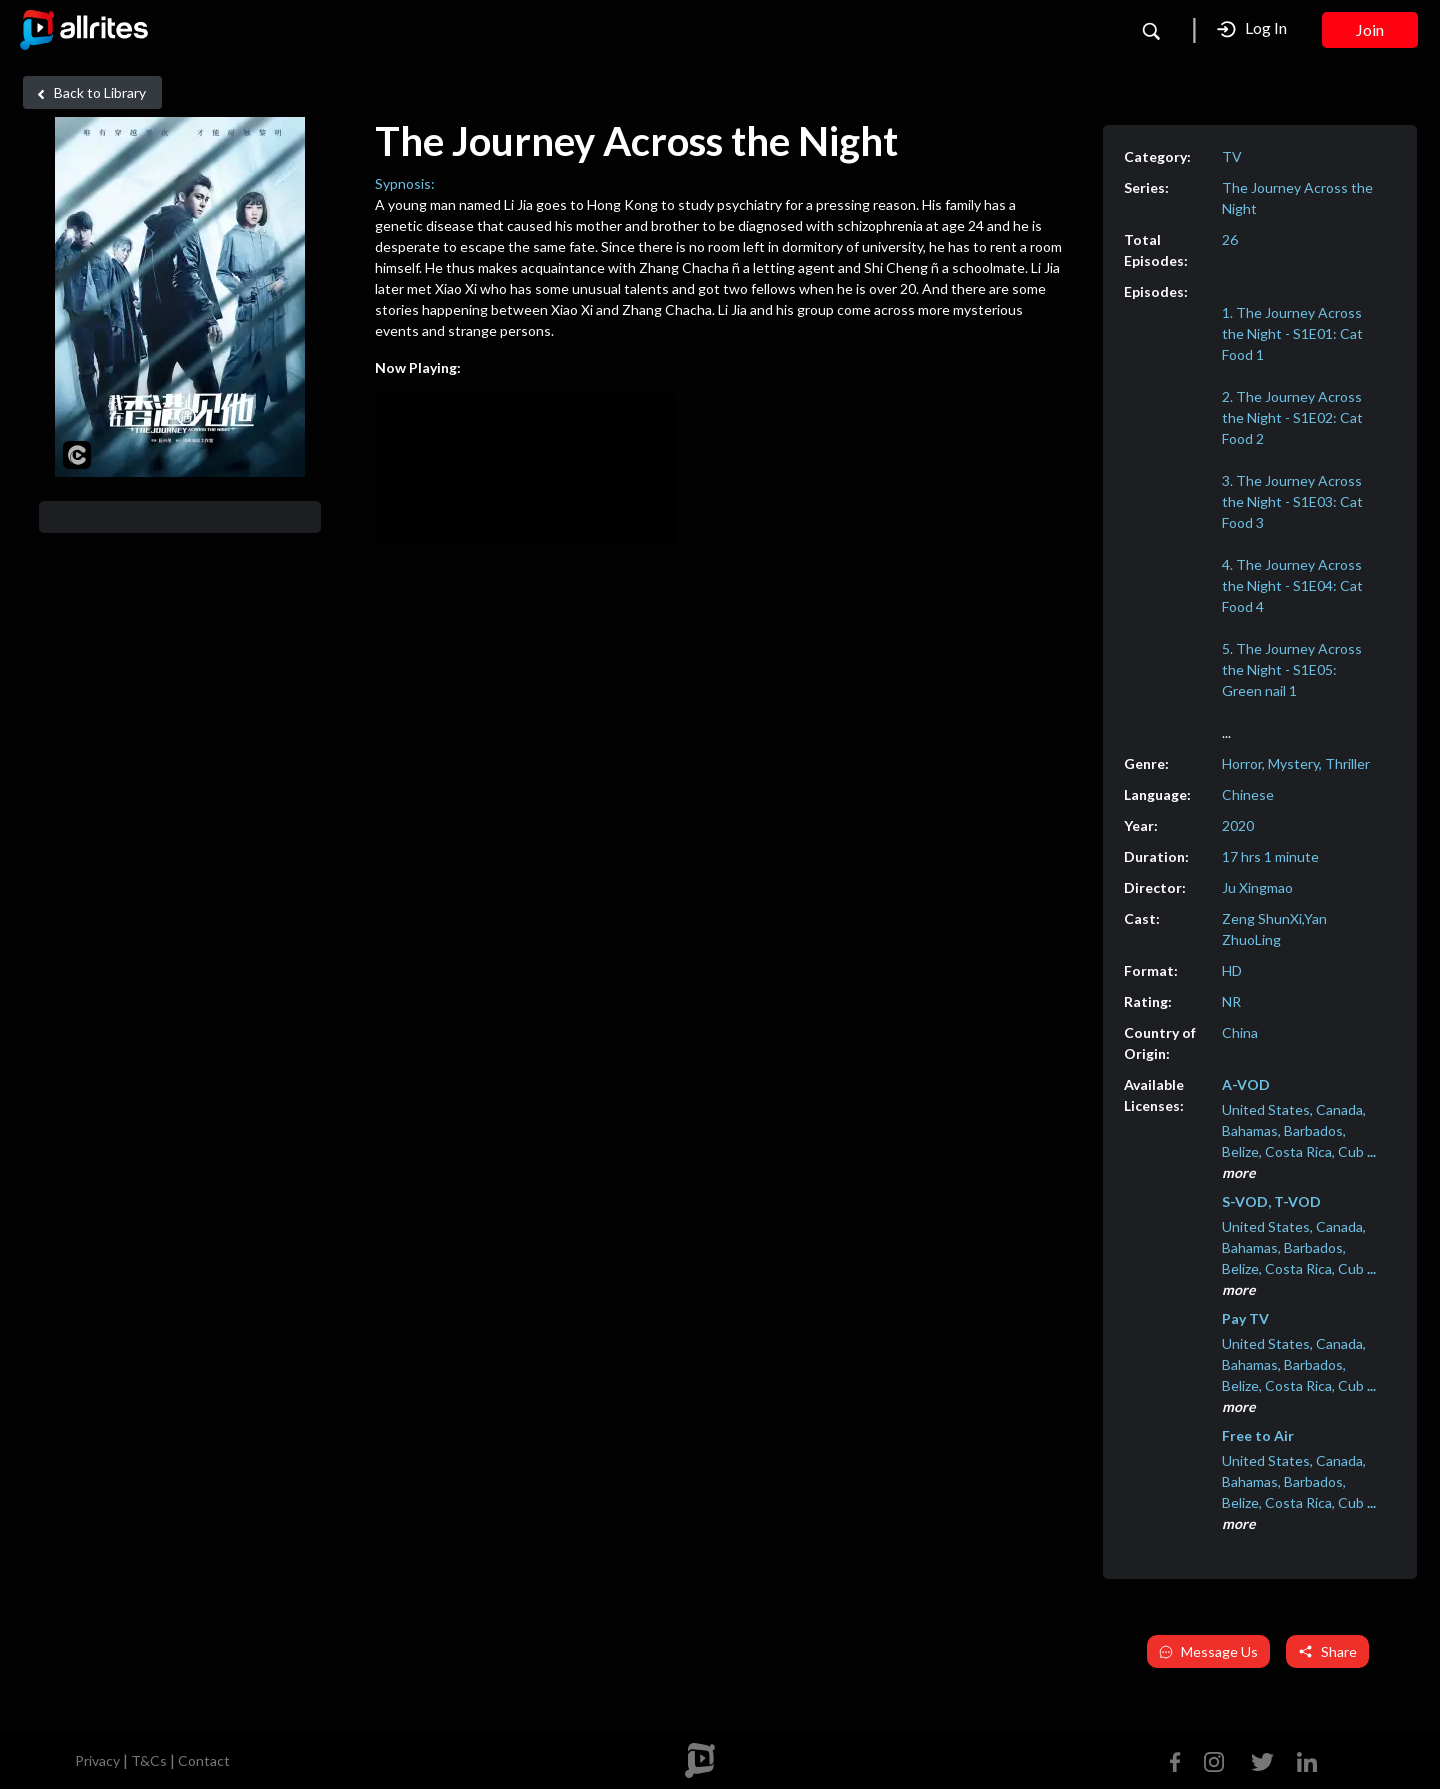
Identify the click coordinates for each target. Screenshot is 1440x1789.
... (1226, 732)
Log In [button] (1252, 28)
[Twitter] (1262, 1759)
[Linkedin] (1303, 1759)
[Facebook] (1179, 1759)
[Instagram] (1214, 1759)
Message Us (1208, 1651)
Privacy (97, 1760)
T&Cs (149, 1760)
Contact (204, 1760)
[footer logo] (700, 1760)
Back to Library (88, 93)
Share (1327, 1651)
